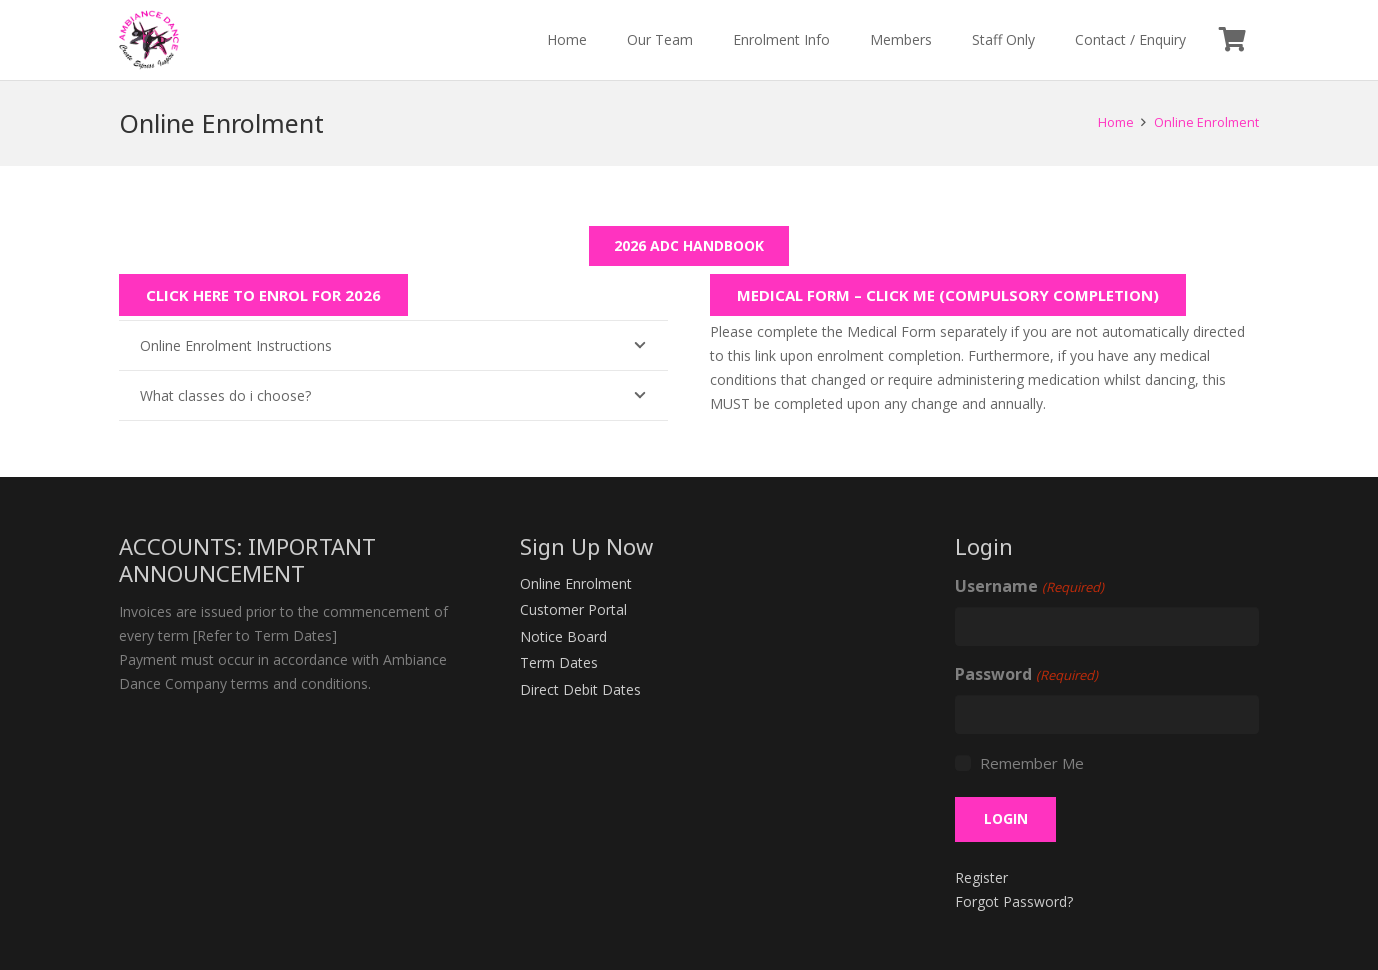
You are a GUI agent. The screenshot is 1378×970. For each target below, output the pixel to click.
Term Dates (559, 662)
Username (1029, 587)
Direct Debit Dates (580, 689)
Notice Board (563, 636)
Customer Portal (573, 609)
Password (1026, 675)
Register (981, 877)
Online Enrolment (576, 583)
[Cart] (1232, 40)
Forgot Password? (1014, 901)
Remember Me (1032, 763)
